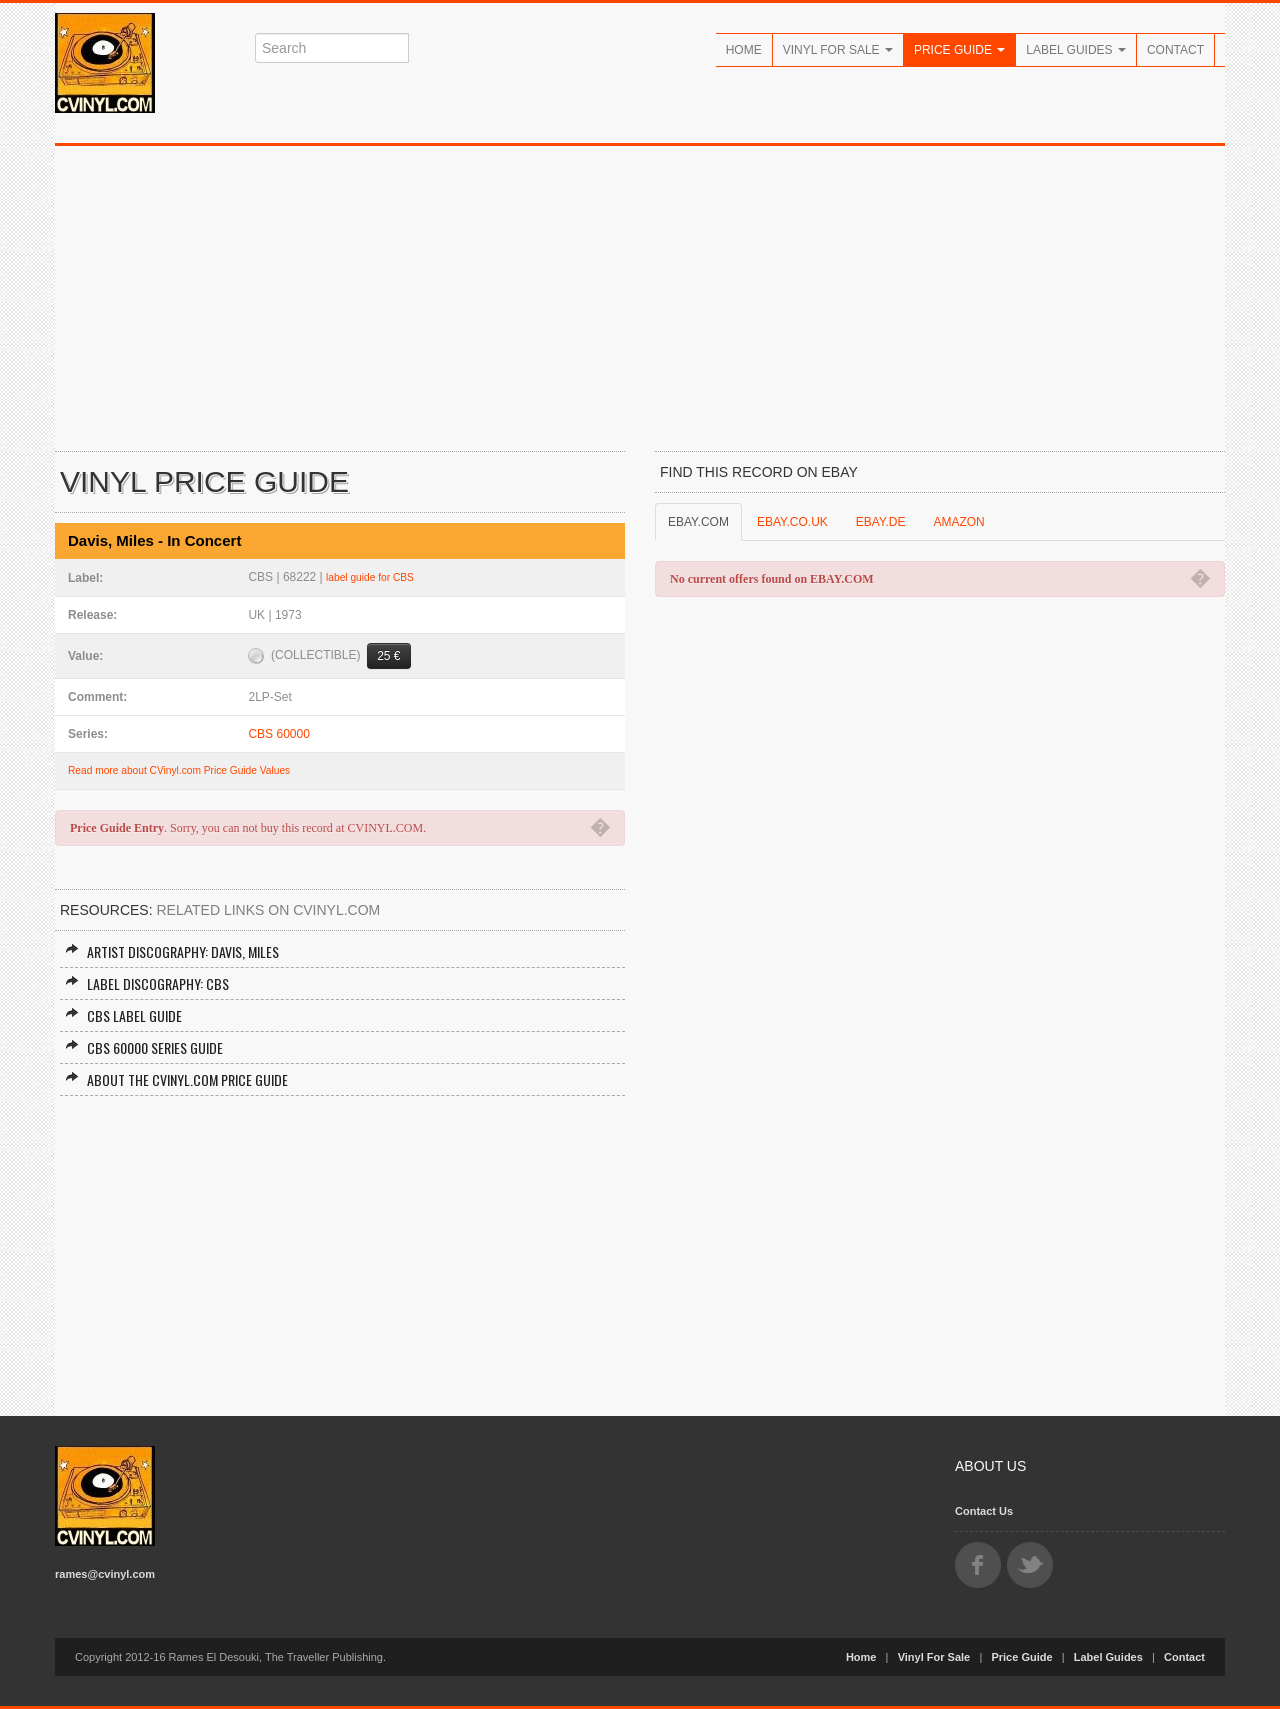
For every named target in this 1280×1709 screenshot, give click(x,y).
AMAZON (958, 522)
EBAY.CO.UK (792, 522)
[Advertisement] (640, 296)
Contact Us (984, 1511)
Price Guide (959, 50)
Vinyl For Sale (838, 50)
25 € (388, 656)
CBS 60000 (278, 734)
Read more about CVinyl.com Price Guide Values (179, 770)
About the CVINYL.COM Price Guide (176, 1079)
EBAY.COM (698, 522)
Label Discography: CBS (147, 983)
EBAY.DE (881, 522)
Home (744, 50)
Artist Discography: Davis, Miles (172, 951)
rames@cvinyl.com (105, 1574)
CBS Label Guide (123, 1015)
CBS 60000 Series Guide (144, 1047)
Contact (1175, 50)
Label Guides (1076, 50)
